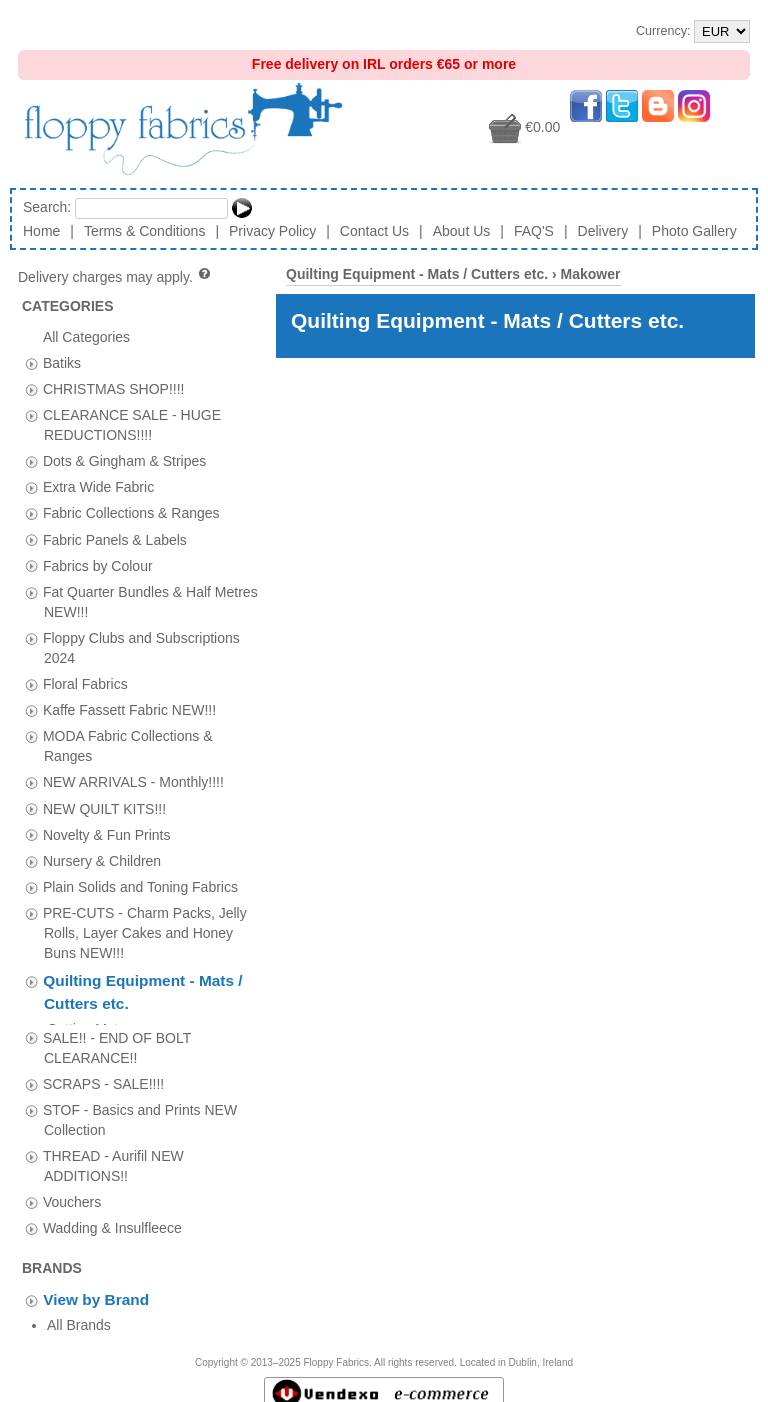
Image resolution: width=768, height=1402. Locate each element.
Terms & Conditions (144, 231)
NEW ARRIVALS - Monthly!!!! (133, 782)
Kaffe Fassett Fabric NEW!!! (129, 710)
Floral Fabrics (85, 684)
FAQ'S (534, 231)
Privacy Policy (272, 231)
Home (41, 231)
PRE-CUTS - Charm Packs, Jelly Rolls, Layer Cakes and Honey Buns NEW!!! (145, 932)
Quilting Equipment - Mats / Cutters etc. (417, 274)
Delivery (603, 231)
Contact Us (374, 231)
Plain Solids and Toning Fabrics (140, 886)
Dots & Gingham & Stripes (124, 461)
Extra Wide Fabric (98, 487)
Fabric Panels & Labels (115, 539)
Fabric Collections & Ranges (131, 513)
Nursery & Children (102, 860)
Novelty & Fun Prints (107, 834)
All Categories (86, 336)
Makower (591, 274)
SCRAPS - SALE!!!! (103, 1077)
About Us (462, 231)
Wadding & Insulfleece (112, 1222)
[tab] (31, 363)
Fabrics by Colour (98, 565)
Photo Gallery (694, 231)
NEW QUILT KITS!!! (104, 808)
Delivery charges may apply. (115, 277)
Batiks (62, 362)
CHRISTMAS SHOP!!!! (114, 388)
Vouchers (72, 1195)
